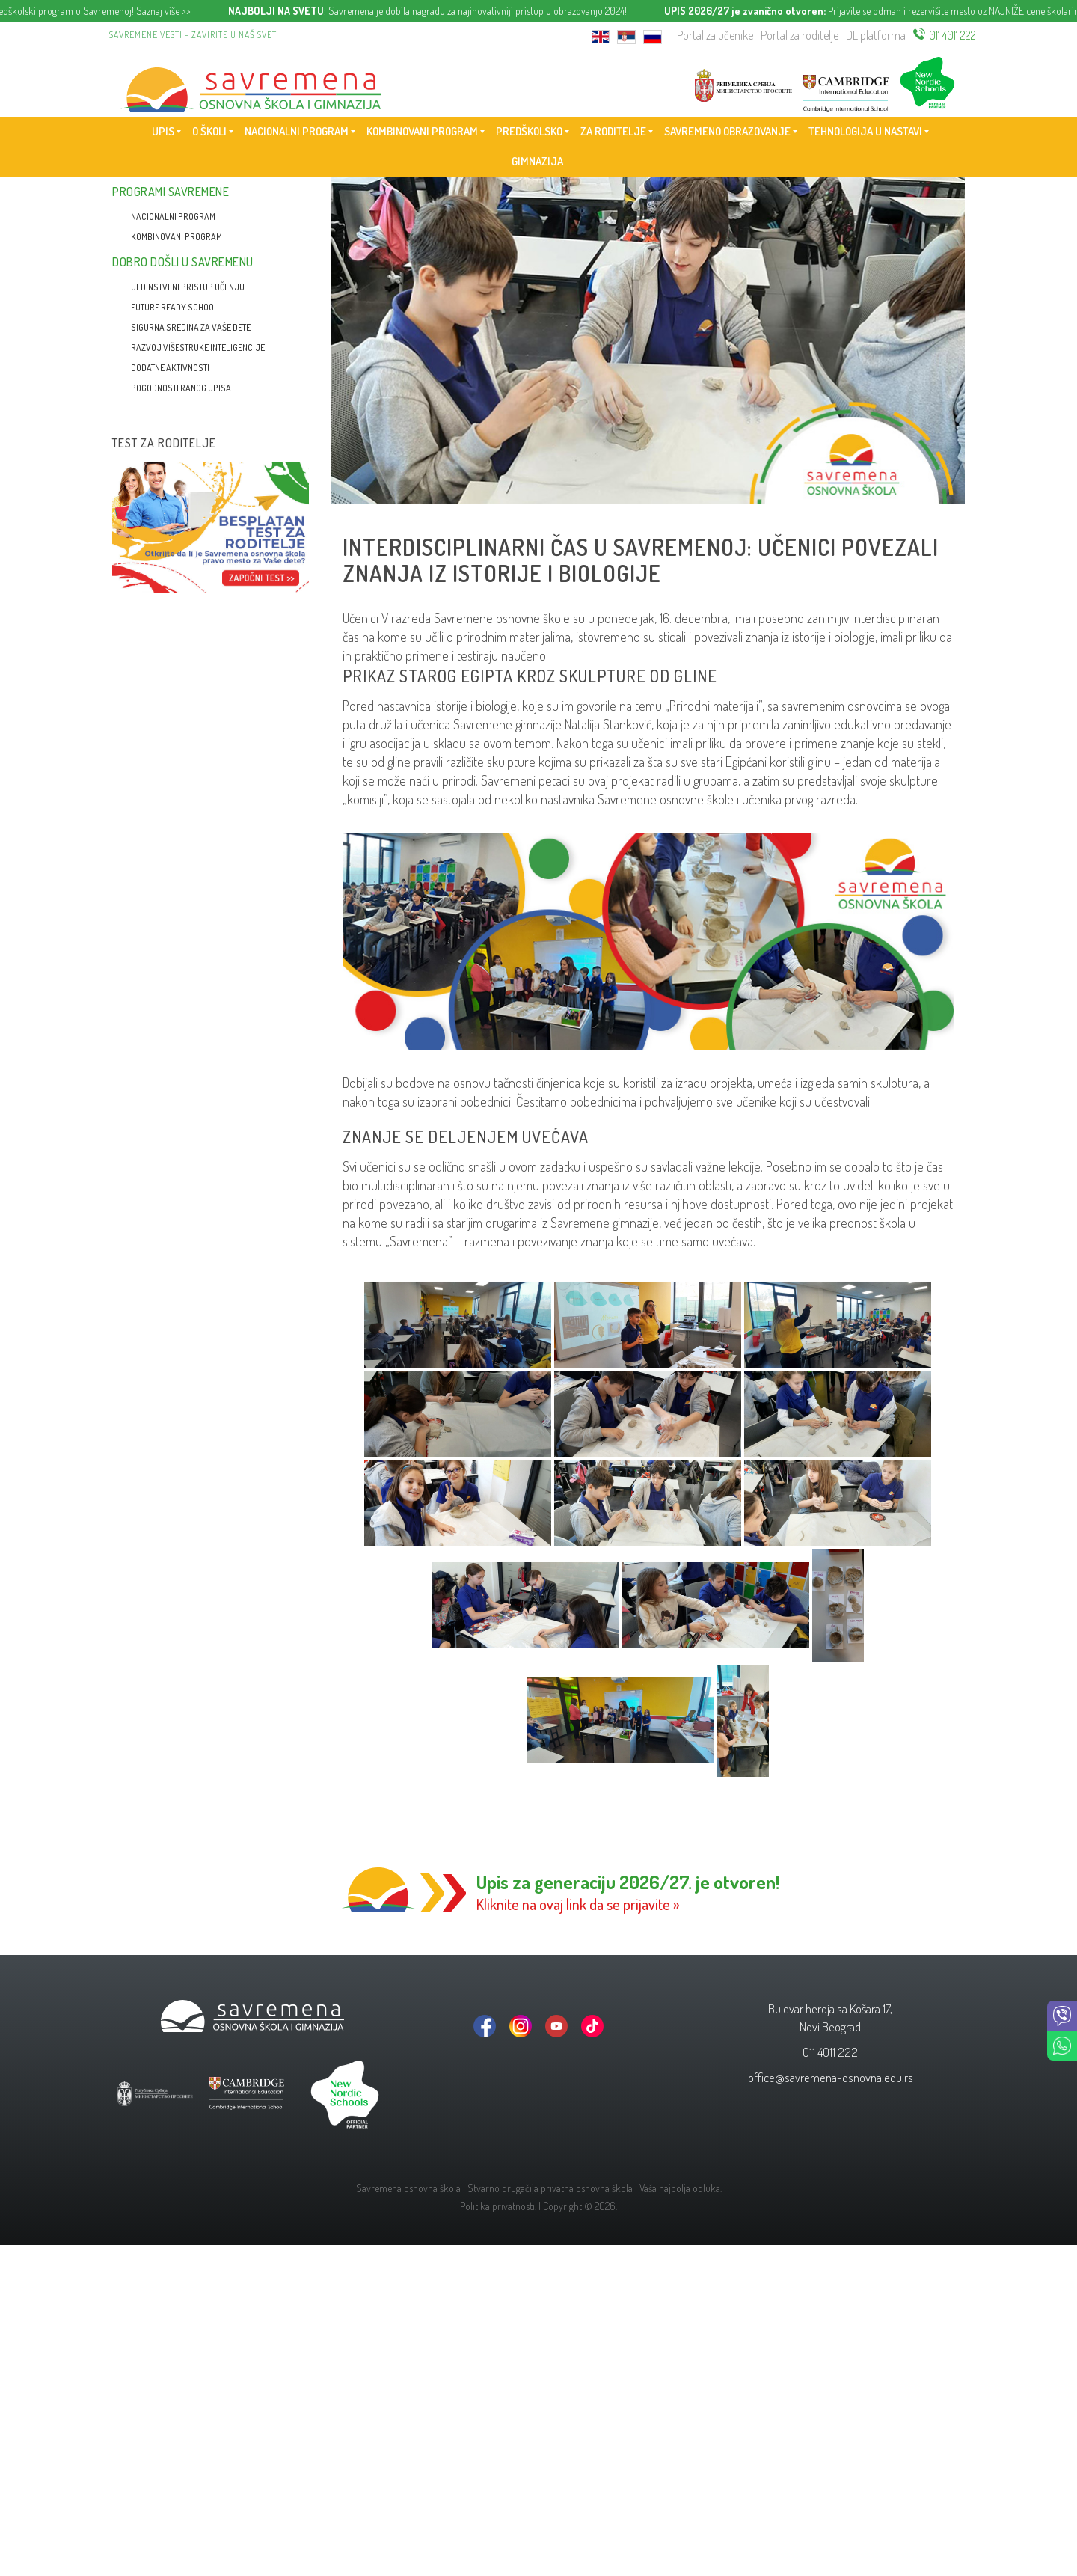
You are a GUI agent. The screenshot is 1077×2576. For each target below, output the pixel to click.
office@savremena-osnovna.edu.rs (830, 2077)
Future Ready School (174, 307)
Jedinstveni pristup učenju (188, 287)
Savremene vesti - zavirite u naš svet (193, 34)
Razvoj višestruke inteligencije (198, 347)
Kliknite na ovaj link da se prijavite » (578, 1904)
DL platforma (876, 35)
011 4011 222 (952, 35)
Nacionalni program (173, 216)
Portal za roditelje (799, 35)
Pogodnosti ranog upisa (181, 388)
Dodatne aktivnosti (170, 367)
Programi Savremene (170, 191)
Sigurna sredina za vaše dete (191, 327)
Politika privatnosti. (498, 2206)
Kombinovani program (176, 236)
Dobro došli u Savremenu (183, 261)
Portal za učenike (715, 35)
